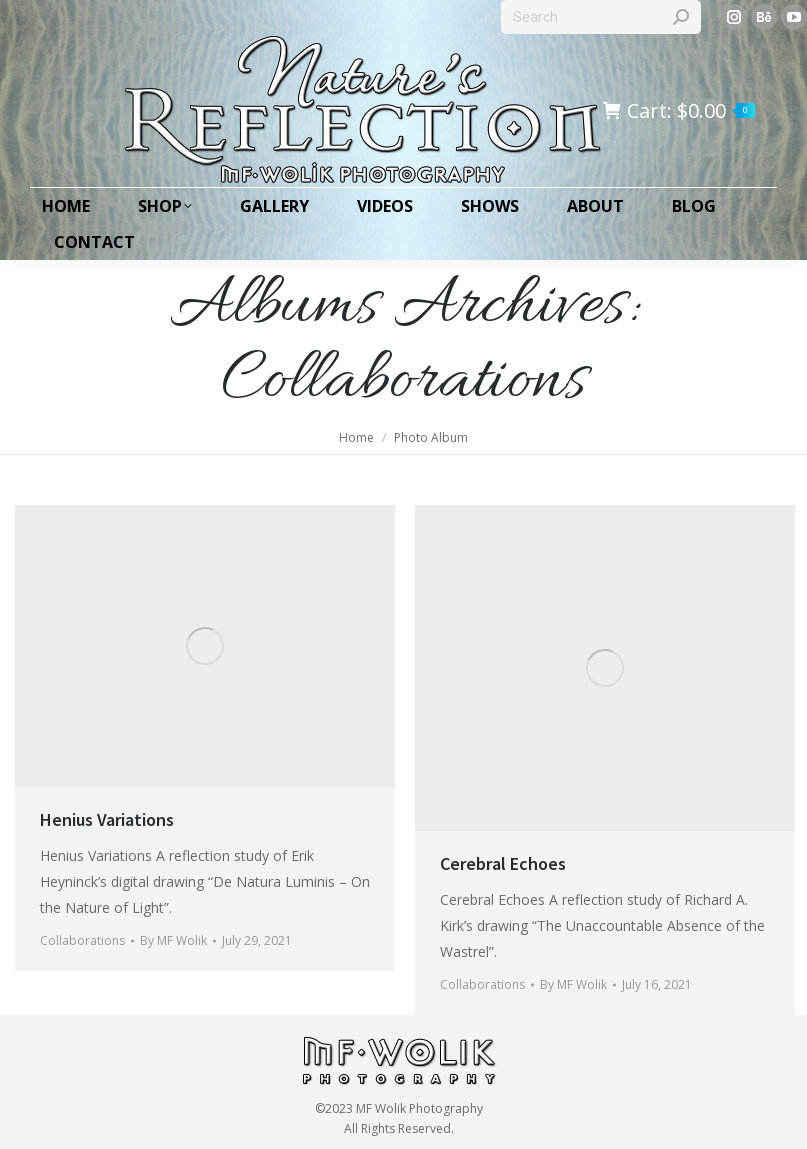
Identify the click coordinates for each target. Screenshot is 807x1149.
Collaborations (82, 940)
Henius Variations (107, 819)
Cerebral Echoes (503, 863)
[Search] (601, 17)
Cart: (679, 111)
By (173, 940)
